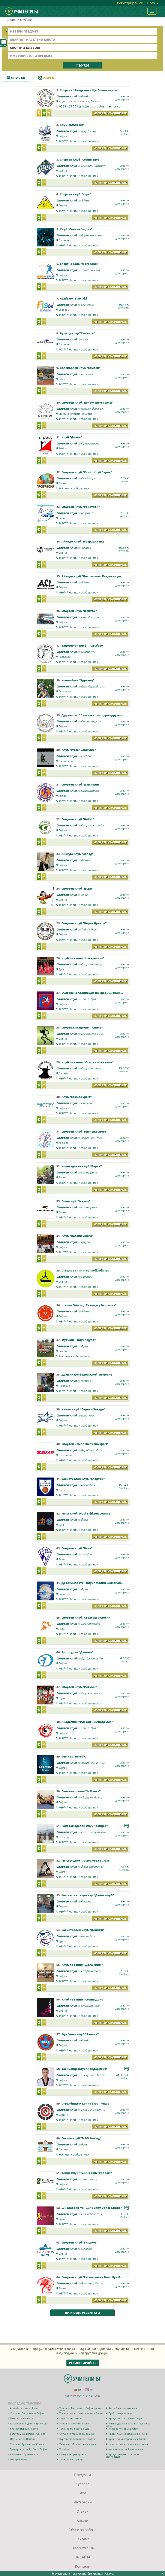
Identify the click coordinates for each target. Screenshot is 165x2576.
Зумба (85, 1658)
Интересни (83, 2502)
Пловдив (64, 240)
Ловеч (62, 1629)
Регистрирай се (130, 3)
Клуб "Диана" (72, 437)
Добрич (63, 2115)
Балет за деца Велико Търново (27, 2433)
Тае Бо (100, 2075)
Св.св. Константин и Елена (75, 414)
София (95, 101)
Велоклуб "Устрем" (76, 1201)
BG (78, 2390)
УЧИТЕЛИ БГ (86, 2395)
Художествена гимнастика (98, 1693)
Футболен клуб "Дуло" (79, 1340)
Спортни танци (91, 964)
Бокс (84, 2144)
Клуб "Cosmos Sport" (77, 1097)
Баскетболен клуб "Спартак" (83, 1479)
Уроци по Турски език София (27, 2444)
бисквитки (95, 2574)
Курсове (82, 2484)
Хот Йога (64, 2449)
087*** (79, 384)
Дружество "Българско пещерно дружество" (95, 715)
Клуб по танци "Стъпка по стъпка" (87, 1062)
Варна (62, 483)
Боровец (63, 310)
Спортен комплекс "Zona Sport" (85, 1444)
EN (89, 2390)
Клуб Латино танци (70, 2418)
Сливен (63, 379)
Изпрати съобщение (110, 113)
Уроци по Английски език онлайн (128, 2433)
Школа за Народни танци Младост (30, 2423)
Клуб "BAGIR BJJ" (72, 125)
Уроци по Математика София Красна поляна (79, 2409)
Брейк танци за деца (120, 2413)
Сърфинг (87, 1103)
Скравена (64, 691)
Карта (46, 78)
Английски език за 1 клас (24, 2408)
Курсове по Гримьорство (123, 2428)
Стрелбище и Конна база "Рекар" (86, 2103)
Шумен (63, 1698)
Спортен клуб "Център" (79, 611)
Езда (84, 686)
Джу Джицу (88, 131)
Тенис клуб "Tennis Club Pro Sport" (87, 2173)
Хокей (85, 895)
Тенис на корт (90, 2179)
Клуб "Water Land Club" (79, 750)
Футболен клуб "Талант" (80, 2034)
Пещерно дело (90, 721)
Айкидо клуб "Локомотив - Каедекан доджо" (95, 576)
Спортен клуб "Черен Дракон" (84, 923)
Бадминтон (88, 513)
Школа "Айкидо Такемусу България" (89, 1305)
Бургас (62, 1768)
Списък (16, 78)
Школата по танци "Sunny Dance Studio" (92, 2208)
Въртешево (65, 1455)
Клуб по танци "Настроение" (83, 958)
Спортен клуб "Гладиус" (80, 2242)
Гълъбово (64, 657)
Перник (63, 1073)
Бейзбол (86, 166)
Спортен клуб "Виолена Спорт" (85, 1131)
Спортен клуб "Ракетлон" (81, 507)
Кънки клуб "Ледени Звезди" (83, 1409)
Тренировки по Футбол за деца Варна (81, 2413)
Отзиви (82, 2511)
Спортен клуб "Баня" (77, 1548)
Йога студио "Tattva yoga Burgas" (86, 1860)
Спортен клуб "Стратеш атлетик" (87, 1617)
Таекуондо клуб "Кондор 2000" (85, 2069)
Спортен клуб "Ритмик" (79, 1687)
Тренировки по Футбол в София (28, 2449)
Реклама (82, 2539)
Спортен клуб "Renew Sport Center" (88, 402)
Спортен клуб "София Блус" (80, 159)
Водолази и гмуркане (95, 235)
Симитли (64, 1594)
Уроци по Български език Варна (127, 2438)
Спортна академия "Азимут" (83, 1027)
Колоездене (89, 1172)
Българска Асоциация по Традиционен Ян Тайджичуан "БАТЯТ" (109, 993)
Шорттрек (87, 1415)
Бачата (94, 2214)
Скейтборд (88, 478)
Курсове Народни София (24, 2428)
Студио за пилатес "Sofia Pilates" (86, 1270)
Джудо (85, 1242)
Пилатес (86, 1277)
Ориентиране (90, 443)
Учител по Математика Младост (77, 2444)
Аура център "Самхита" (77, 333)
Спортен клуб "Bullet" (78, 819)
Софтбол (99, 166)
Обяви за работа (82, 2529)
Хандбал (86, 1554)
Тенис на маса (90, 270)
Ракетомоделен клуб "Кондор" (85, 1826)
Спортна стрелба (92, 825)
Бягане (85, 1034)
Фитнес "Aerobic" (74, 1756)
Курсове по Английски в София (77, 2438)
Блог (82, 2493)
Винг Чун (87, 2283)
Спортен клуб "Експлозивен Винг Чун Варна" (95, 2277)
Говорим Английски (21, 2418)
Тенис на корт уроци (71, 2459)
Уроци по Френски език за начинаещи (122, 2455)
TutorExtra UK (82, 2548)
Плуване (86, 2249)
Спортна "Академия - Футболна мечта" (89, 90)
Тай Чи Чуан (89, 929)
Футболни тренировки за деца (76, 2433)
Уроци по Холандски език (74, 2423)
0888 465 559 (68, 106)
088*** (79, 176)
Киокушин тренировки (72, 2454)
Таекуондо (88, 2075)
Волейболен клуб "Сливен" (80, 368)
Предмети (82, 2474)
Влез (152, 3)
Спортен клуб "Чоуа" (75, 194)
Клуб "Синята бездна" (76, 229)
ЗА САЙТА (82, 2557)
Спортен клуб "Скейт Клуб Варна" (87, 472)
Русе (61, 969)
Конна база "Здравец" (78, 680)
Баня (61, 1559)
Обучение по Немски (22, 2438)
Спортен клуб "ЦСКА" (77, 888)
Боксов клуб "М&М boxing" (81, 2138)
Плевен (63, 1490)
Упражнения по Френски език (126, 2449)
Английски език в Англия (123, 2408)
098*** (79, 349)
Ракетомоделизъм (93, 1832)
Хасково (63, 1143)
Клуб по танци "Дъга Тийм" (82, 1965)
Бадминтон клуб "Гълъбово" (83, 645)
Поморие (64, 1386)
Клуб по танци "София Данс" (83, 1999)
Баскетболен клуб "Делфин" (83, 1930)
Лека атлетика (101, 1034)
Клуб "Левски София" (77, 1236)
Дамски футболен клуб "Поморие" (88, 1374)
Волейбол (87, 374)
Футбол (86, 96)
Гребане (86, 756)
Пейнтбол (94, 2110)
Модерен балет (91, 1797)
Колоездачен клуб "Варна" (82, 1166)
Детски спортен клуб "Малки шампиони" (93, 1583)
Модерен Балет (19, 2459)
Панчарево (65, 761)
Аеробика (87, 1138)
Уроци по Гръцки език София (126, 2418)
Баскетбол (88, 1485)
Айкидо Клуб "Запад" (78, 854)
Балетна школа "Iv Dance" (81, 1791)
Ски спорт (87, 305)
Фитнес (86, 409)
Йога (84, 339)
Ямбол (62, 448)
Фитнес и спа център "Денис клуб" (88, 1895)
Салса (84, 2214)
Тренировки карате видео (74, 2428)
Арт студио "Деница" (77, 1652)
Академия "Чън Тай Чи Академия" (87, 1722)
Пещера (63, 1837)
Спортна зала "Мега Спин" (79, 264)
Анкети (82, 2520)
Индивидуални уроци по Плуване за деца (128, 2424)
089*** (79, 141)
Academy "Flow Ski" (74, 298)
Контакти (82, 2566)
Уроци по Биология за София (27, 2413)
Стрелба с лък (90, 617)
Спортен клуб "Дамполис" (81, 784)
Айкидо (86, 200)
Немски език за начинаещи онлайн (129, 2444)
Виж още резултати (82, 2313)
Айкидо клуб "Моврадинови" (83, 541)
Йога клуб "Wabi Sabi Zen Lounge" (87, 1513)
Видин (62, 1351)
